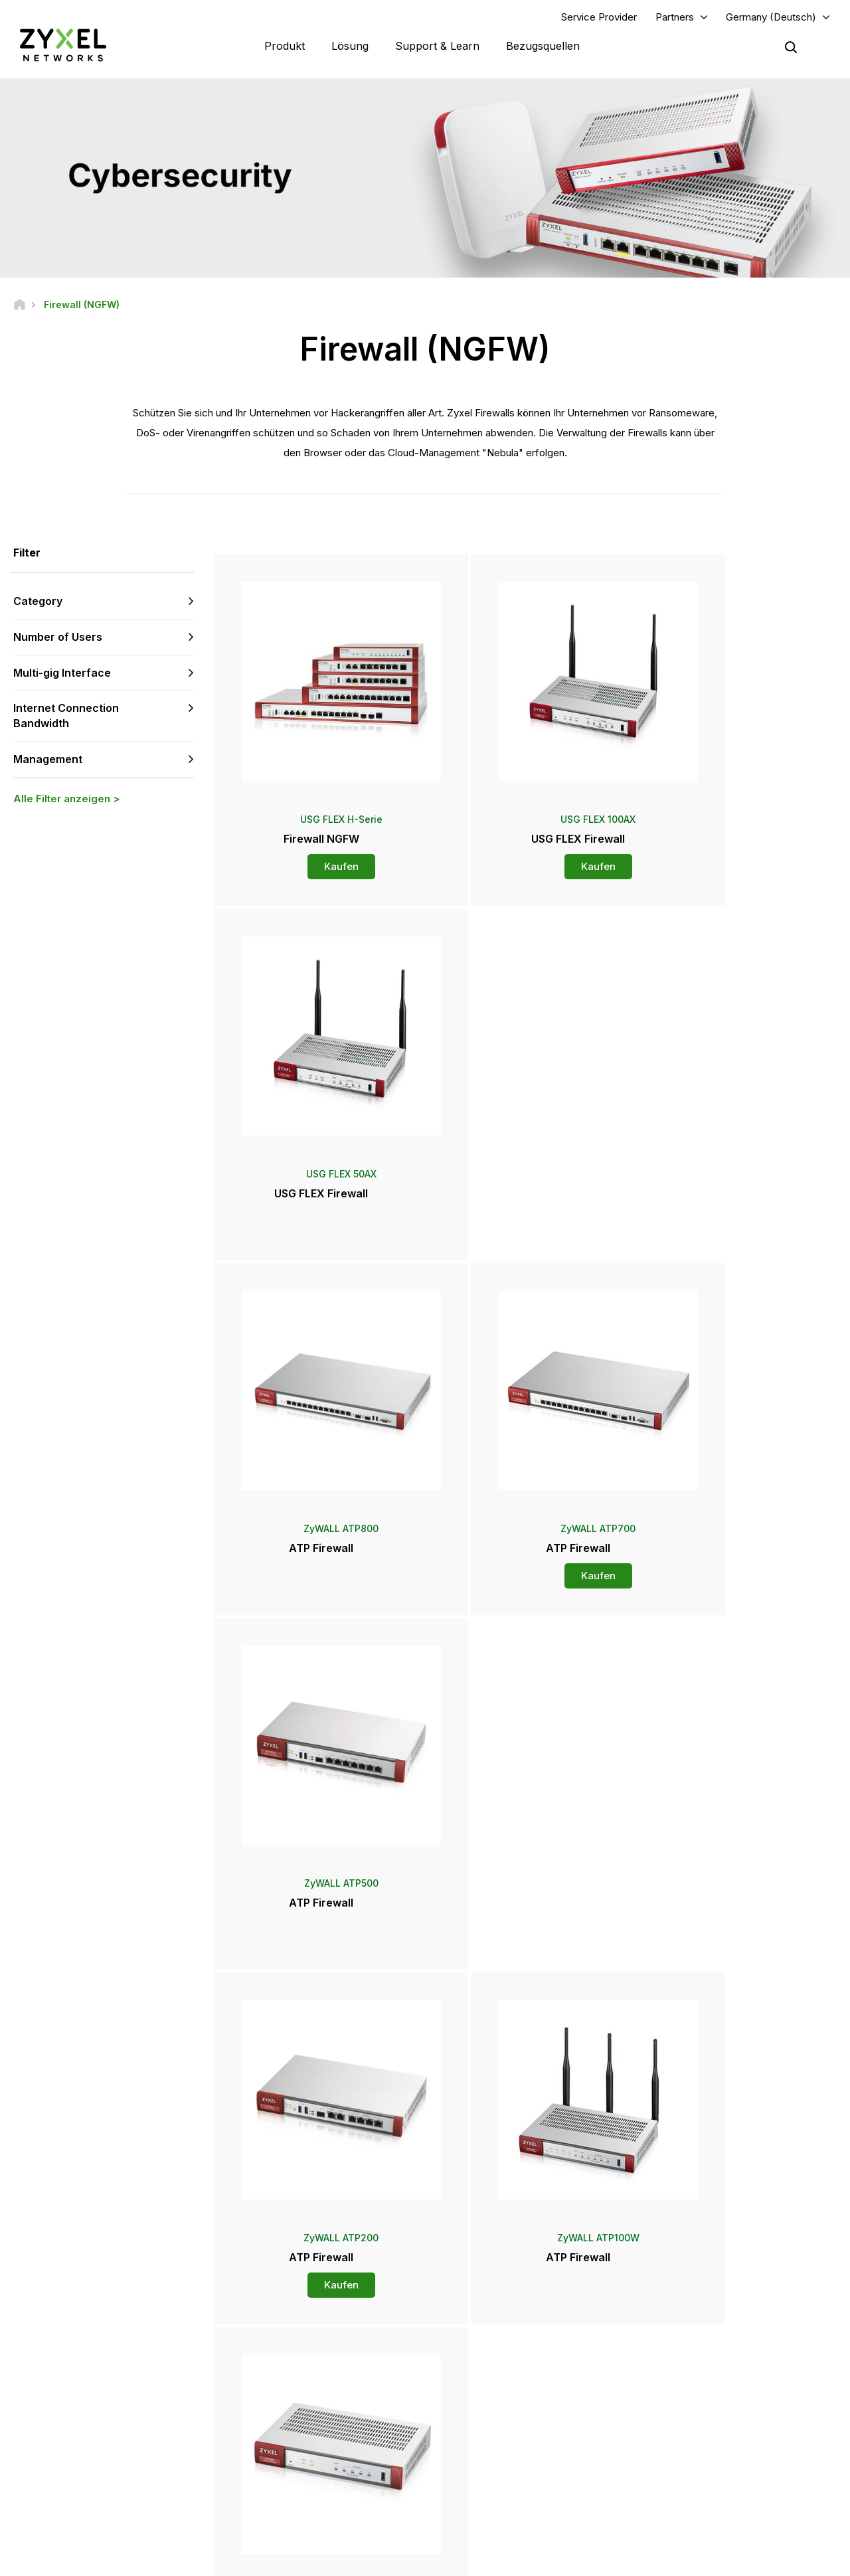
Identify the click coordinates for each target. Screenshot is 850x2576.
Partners (674, 17)
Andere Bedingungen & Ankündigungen (334, 2415)
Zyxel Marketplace (494, 2327)
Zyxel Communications (704, 2513)
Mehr (527, 1974)
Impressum (342, 2560)
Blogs (469, 2447)
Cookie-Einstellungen (794, 2560)
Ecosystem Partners (698, 2371)
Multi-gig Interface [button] (62, 674)
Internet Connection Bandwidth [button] (66, 717)
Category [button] (37, 602)
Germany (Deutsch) (771, 17)
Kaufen (317, 859)
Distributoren (483, 2349)
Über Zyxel (681, 2425)
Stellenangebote (692, 2447)
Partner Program (690, 2349)
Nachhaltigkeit (687, 2469)
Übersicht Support (293, 2327)
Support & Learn (437, 46)
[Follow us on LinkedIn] (30, 2474)
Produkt (284, 46)
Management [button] (47, 760)
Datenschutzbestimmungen (668, 2560)
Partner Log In (686, 2327)
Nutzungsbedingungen (540, 2560)
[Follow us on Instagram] (98, 2474)
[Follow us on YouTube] (63, 2474)
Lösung (350, 46)
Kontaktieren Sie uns (425, 2227)
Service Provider (599, 17)
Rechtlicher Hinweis (429, 2560)
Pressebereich (494, 2380)
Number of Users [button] (57, 638)
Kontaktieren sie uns (150, 2393)
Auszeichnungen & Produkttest (518, 2425)
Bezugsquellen (543, 46)
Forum (270, 2349)
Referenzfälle (686, 2491)
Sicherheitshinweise (297, 2393)
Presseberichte (488, 2403)
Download (278, 2371)
